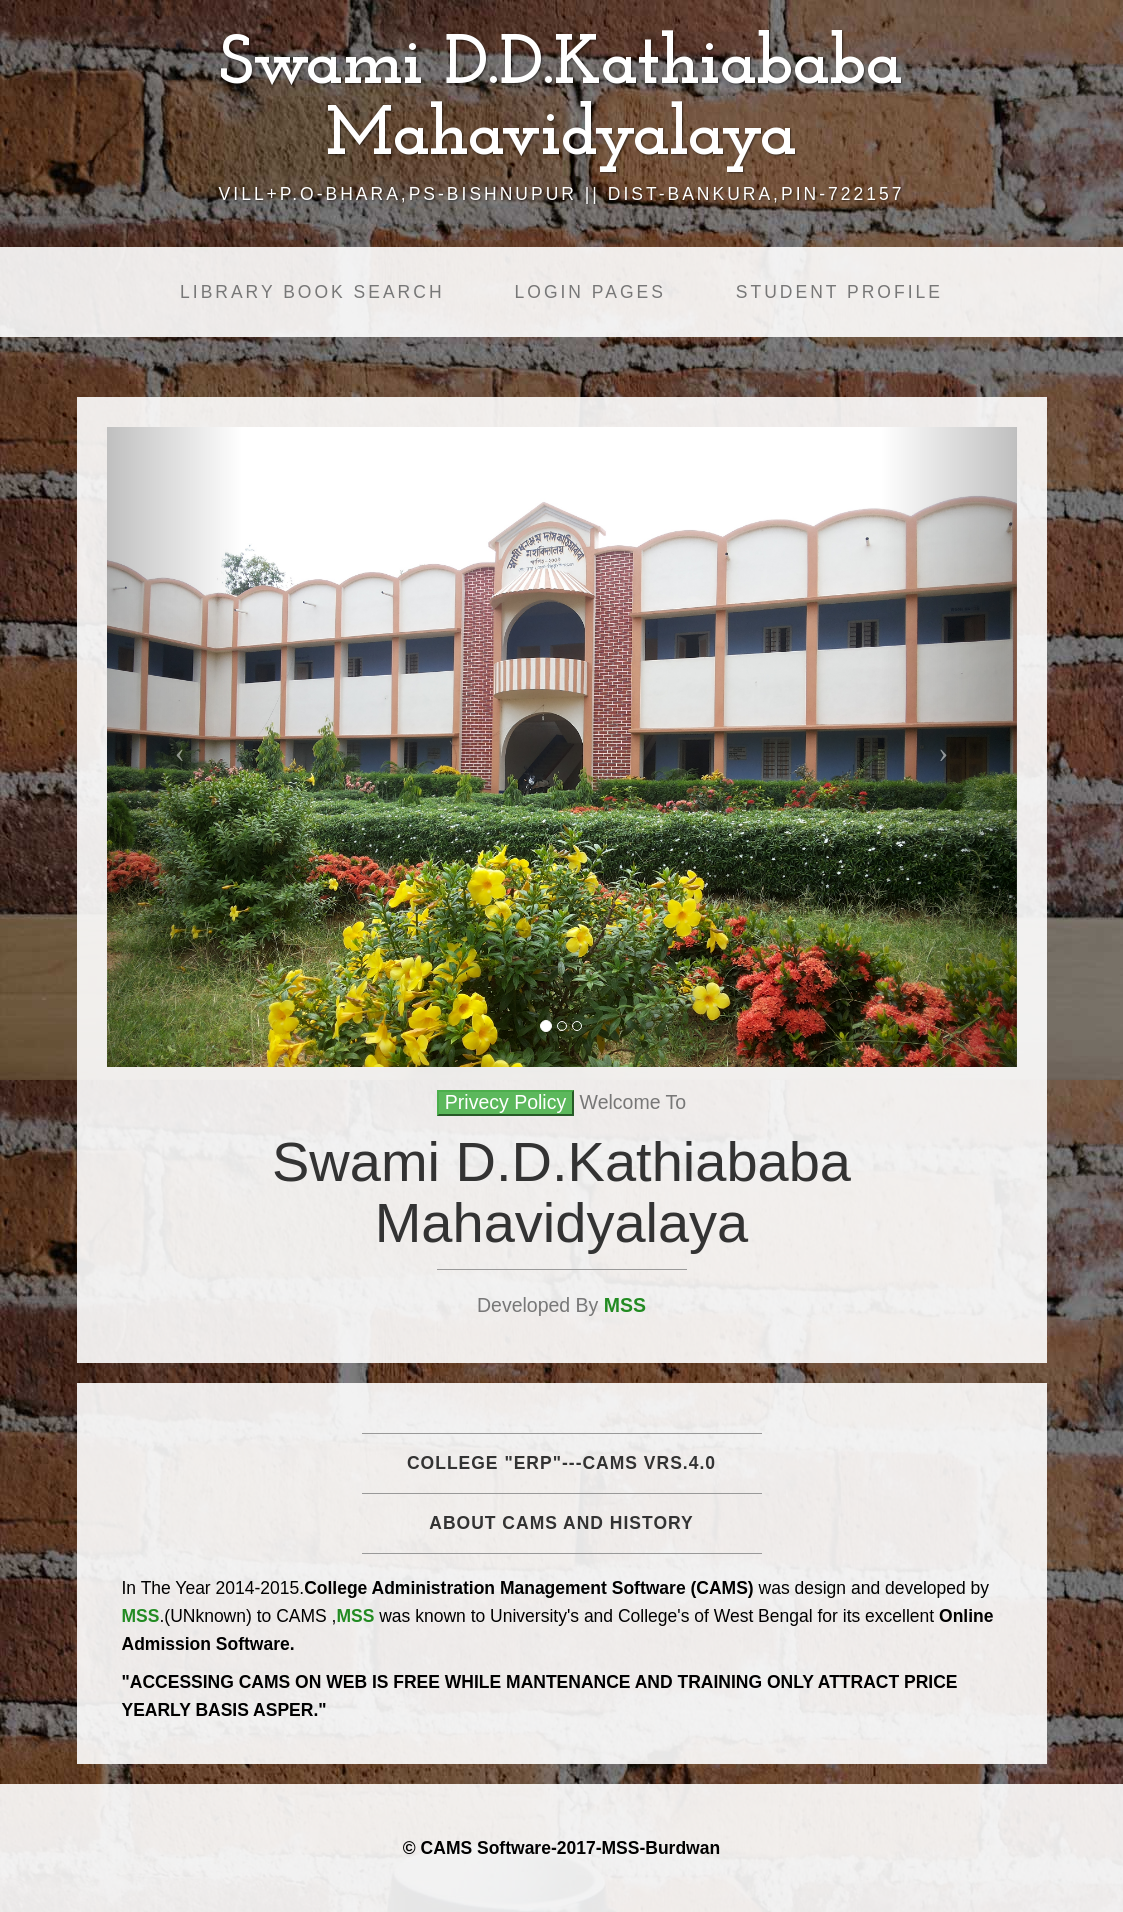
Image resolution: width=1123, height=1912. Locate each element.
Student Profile (839, 292)
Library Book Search (312, 292)
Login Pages (590, 292)
